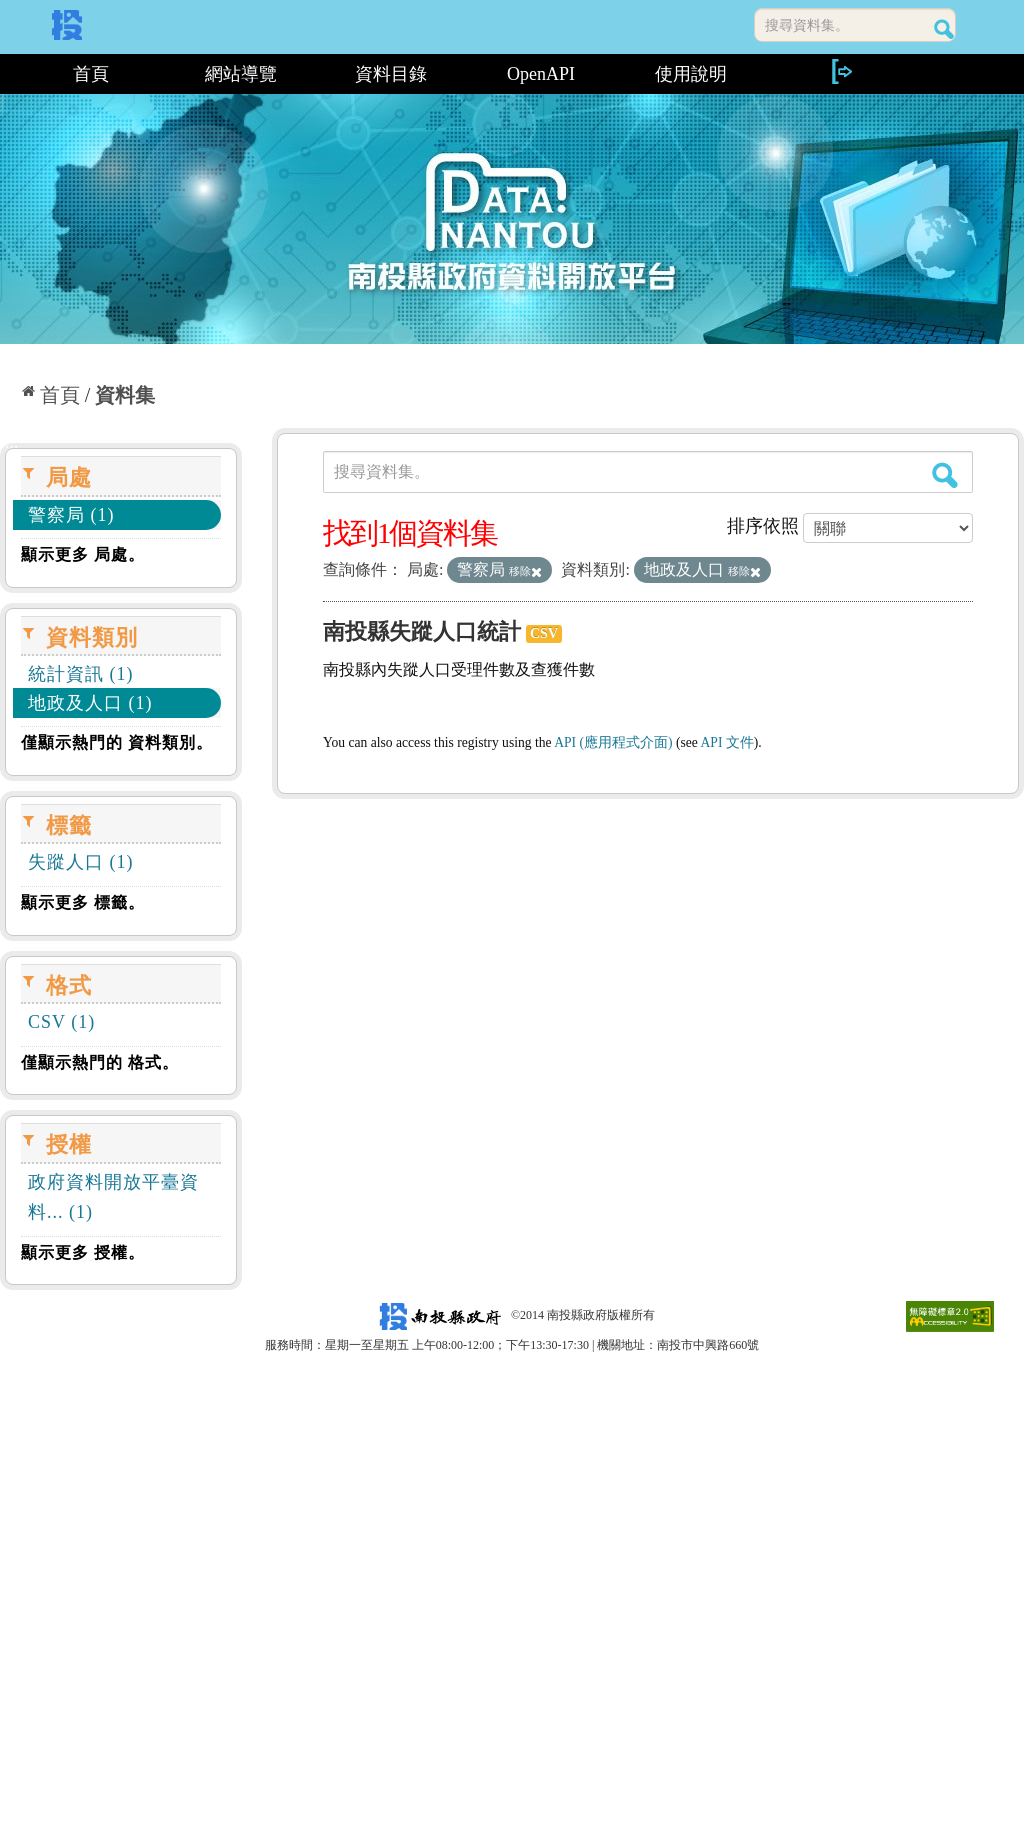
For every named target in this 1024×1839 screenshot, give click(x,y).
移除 (525, 571)
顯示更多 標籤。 (83, 902)
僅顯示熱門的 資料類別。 (117, 742)
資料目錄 (391, 74)
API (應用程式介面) (613, 742)
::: (7, 74)
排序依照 (763, 526)
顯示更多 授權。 (83, 1252)
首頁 (91, 74)
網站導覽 (241, 74)
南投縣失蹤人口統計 (422, 631)
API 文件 (727, 742)
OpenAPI (541, 74)
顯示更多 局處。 (83, 554)
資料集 (125, 395)
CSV (544, 633)
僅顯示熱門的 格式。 (100, 1062)
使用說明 (691, 74)
